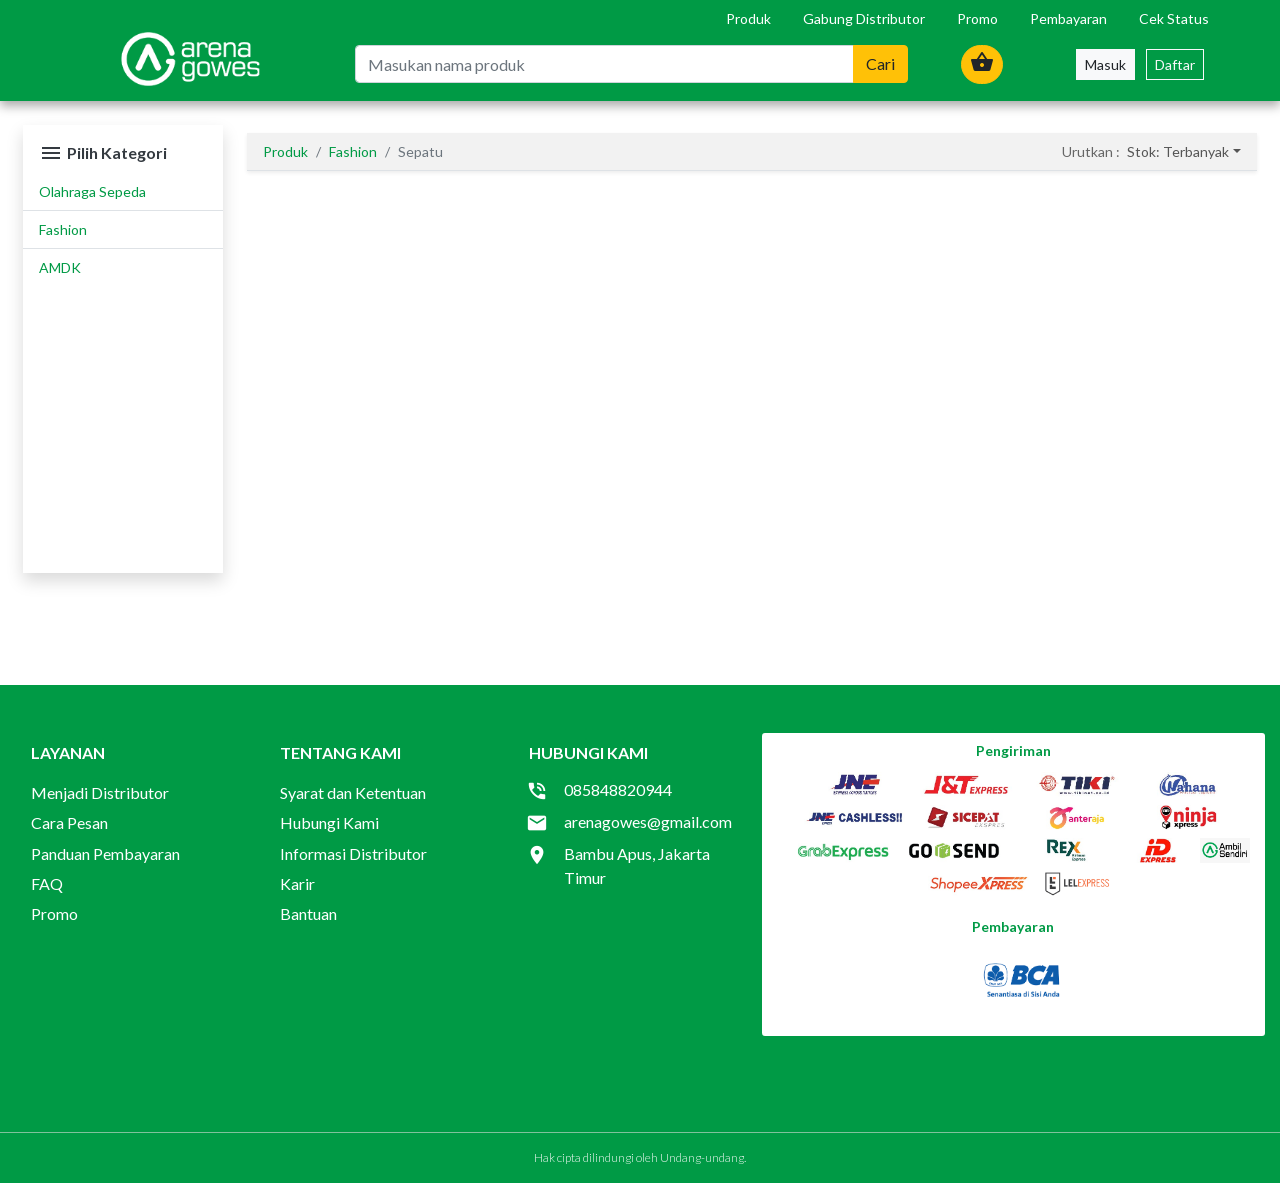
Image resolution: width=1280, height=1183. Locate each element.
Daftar (1175, 64)
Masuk (1105, 64)
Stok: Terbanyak (1178, 151)
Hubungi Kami (329, 822)
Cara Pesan (69, 822)
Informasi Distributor (353, 853)
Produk (748, 18)
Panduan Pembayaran (105, 853)
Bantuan (308, 913)
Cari (880, 63)
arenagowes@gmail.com (648, 821)
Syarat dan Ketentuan (353, 792)
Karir (297, 883)
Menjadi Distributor (100, 792)
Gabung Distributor (864, 18)
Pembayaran (1068, 18)
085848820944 (618, 789)
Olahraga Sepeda (92, 191)
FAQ (47, 883)
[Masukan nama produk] (604, 64)
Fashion (63, 229)
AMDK (60, 267)
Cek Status (1174, 18)
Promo (977, 18)
